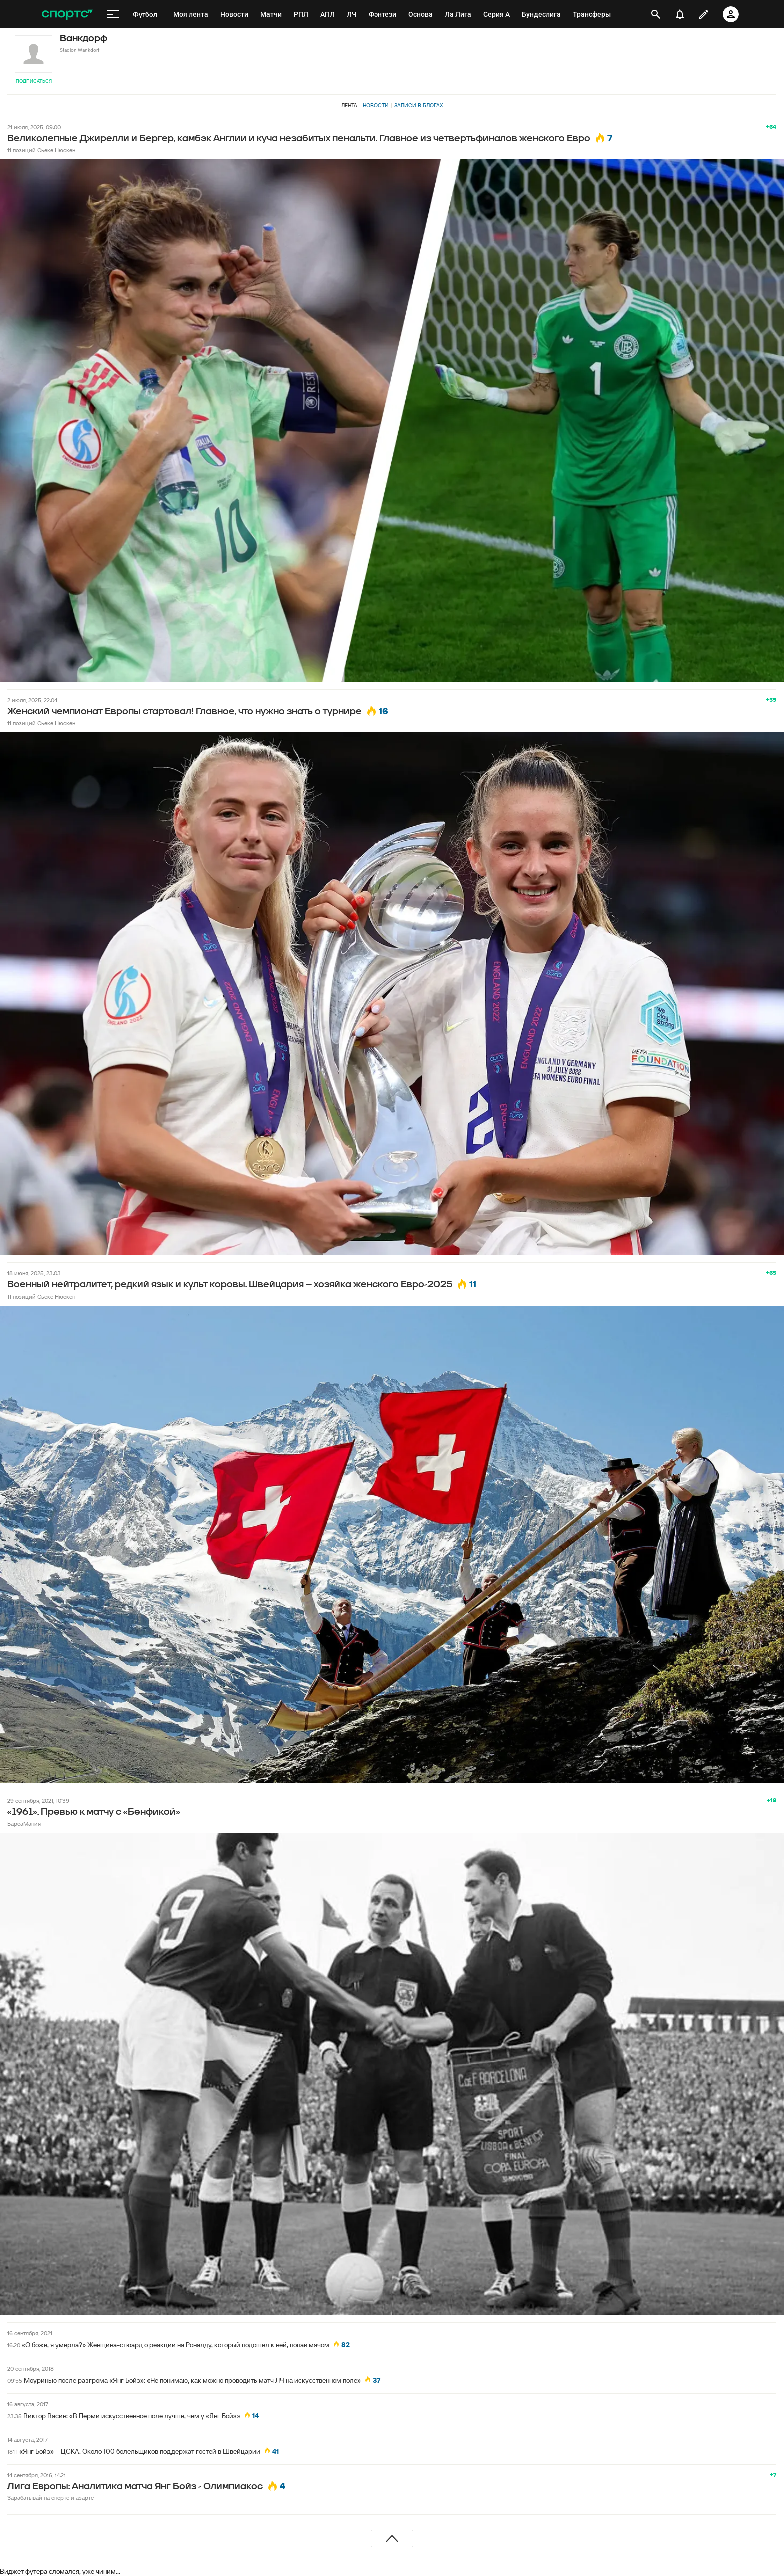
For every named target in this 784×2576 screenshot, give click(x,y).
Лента (350, 105)
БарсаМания (24, 1823)
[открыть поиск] (656, 14)
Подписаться (34, 81)
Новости (376, 105)
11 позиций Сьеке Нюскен (42, 150)
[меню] (113, 14)
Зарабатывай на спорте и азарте (51, 2497)
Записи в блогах (418, 105)
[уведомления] (680, 14)
